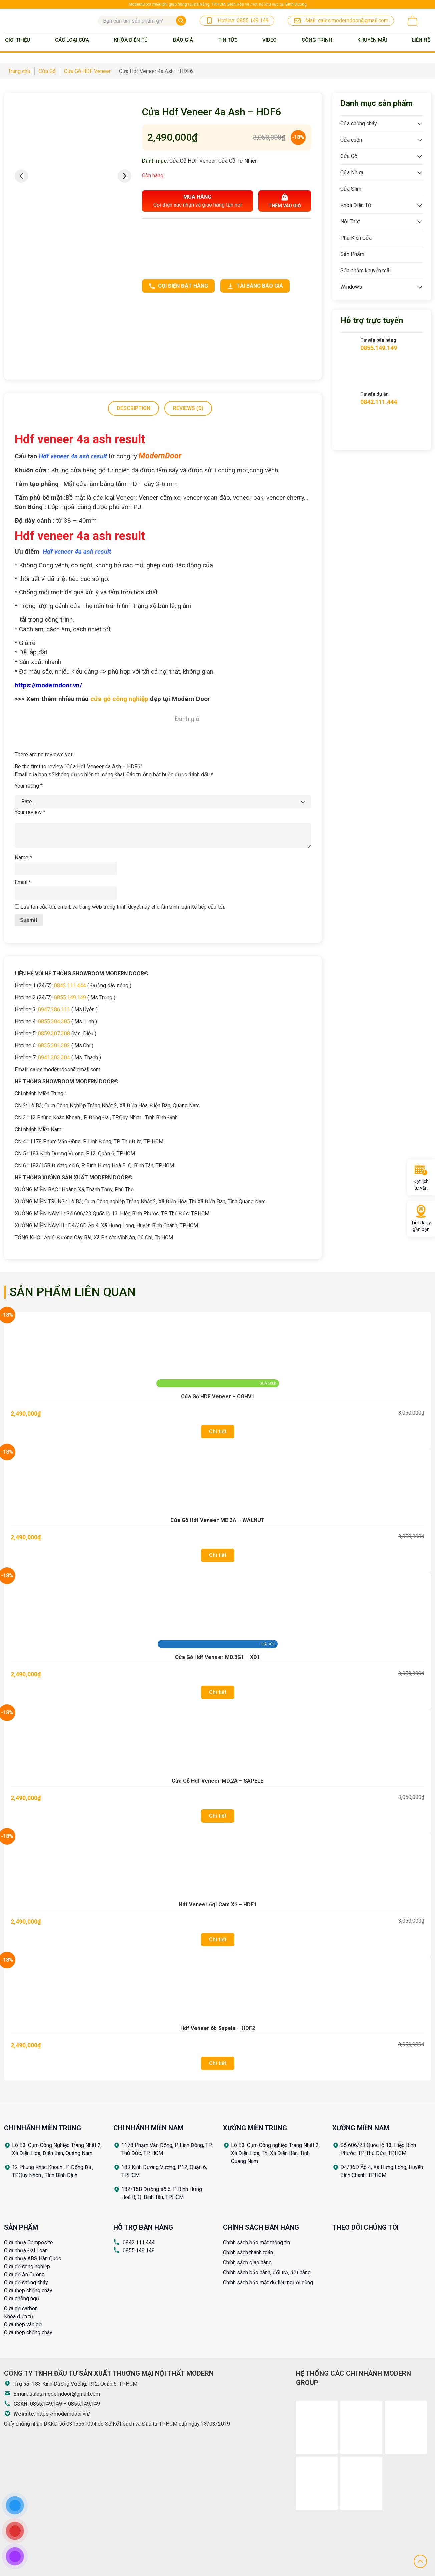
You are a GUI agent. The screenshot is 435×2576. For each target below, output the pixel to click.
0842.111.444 (70, 985)
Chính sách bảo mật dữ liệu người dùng (268, 2282)
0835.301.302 (54, 1045)
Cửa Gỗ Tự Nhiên (238, 161)
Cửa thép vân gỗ (23, 2324)
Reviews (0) (188, 408)
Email (23, 882)
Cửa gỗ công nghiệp (27, 2266)
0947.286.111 (54, 1009)
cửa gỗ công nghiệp (119, 699)
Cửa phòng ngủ (21, 2298)
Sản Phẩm (352, 254)
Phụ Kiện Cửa (356, 238)
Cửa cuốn (351, 140)
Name (23, 857)
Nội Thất (350, 221)
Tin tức (228, 40)
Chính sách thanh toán (248, 2252)
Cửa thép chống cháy (28, 2290)
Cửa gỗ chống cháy (26, 2282)
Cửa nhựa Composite (28, 2242)
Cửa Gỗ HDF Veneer (192, 161)
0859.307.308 (54, 1033)
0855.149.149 (70, 997)
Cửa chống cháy (358, 123)
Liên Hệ (421, 40)
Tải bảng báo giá (255, 286)
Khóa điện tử (18, 2316)
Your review (30, 812)
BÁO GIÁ (183, 40)
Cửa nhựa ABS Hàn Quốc (32, 2258)
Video (269, 40)
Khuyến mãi (372, 40)
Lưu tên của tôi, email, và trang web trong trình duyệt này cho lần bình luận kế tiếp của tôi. (122, 907)
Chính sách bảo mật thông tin (256, 2242)
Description (133, 408)
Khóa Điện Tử (131, 40)
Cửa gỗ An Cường (24, 2274)
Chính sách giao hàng (247, 2262)
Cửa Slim (350, 189)
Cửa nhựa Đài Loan (26, 2250)
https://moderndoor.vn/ (63, 2414)
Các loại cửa (72, 40)
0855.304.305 (54, 1021)
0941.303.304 (54, 1057)
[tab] (133, 408)
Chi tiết (217, 1431)
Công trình (317, 40)
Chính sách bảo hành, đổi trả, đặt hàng (267, 2272)
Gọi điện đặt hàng (178, 286)
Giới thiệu (17, 40)
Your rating (29, 786)
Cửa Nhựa (351, 172)
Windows (351, 287)
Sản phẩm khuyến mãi (365, 270)
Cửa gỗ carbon (21, 2308)
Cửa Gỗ (348, 156)
